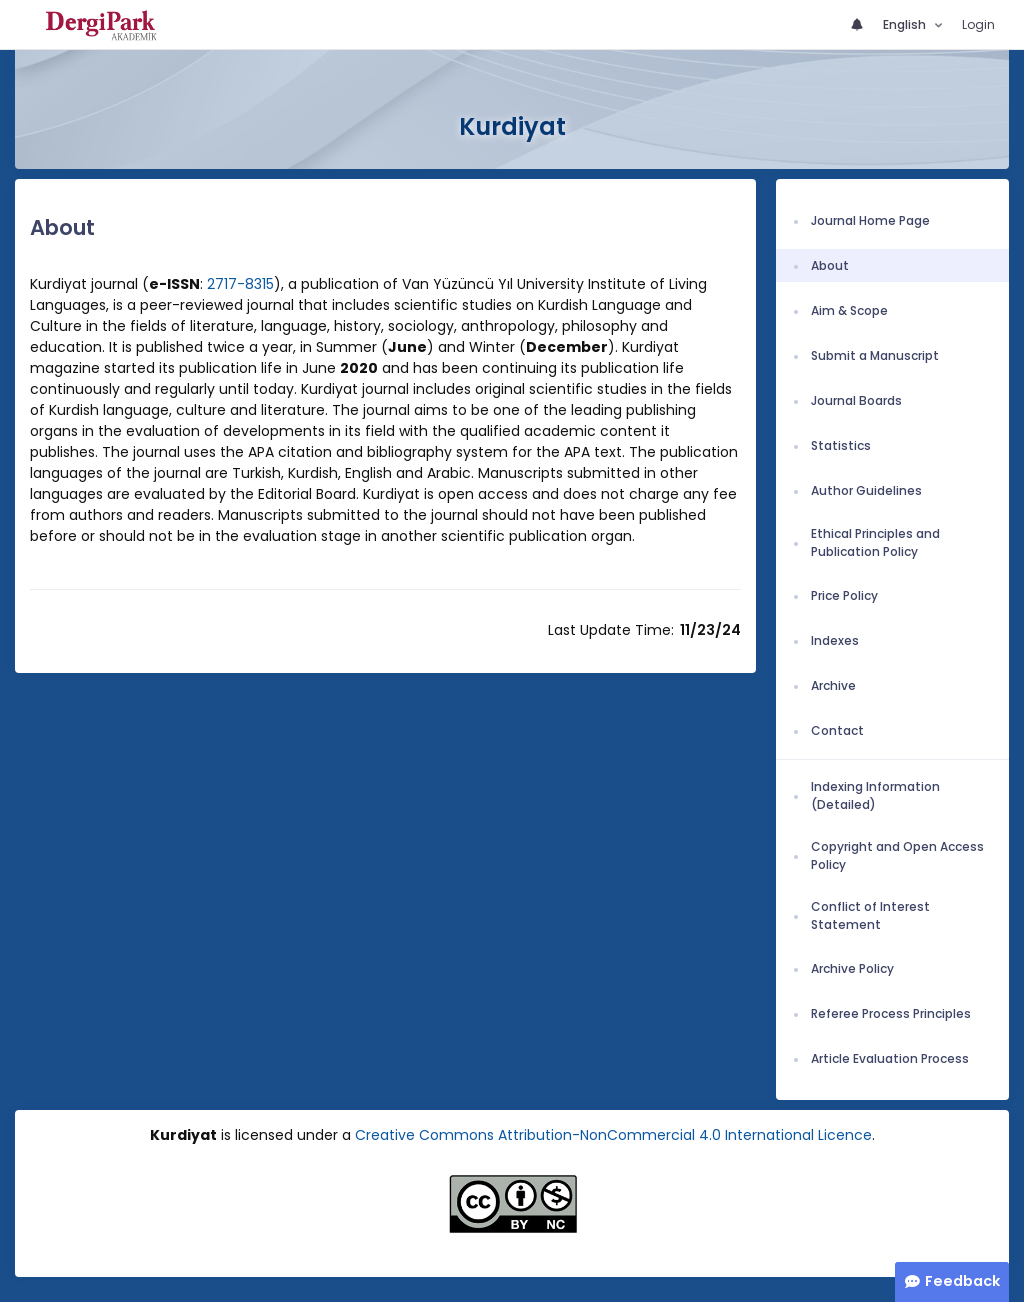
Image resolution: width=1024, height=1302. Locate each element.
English (906, 24)
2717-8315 (240, 284)
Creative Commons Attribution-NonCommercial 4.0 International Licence (613, 1135)
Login (978, 24)
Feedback (962, 1281)
